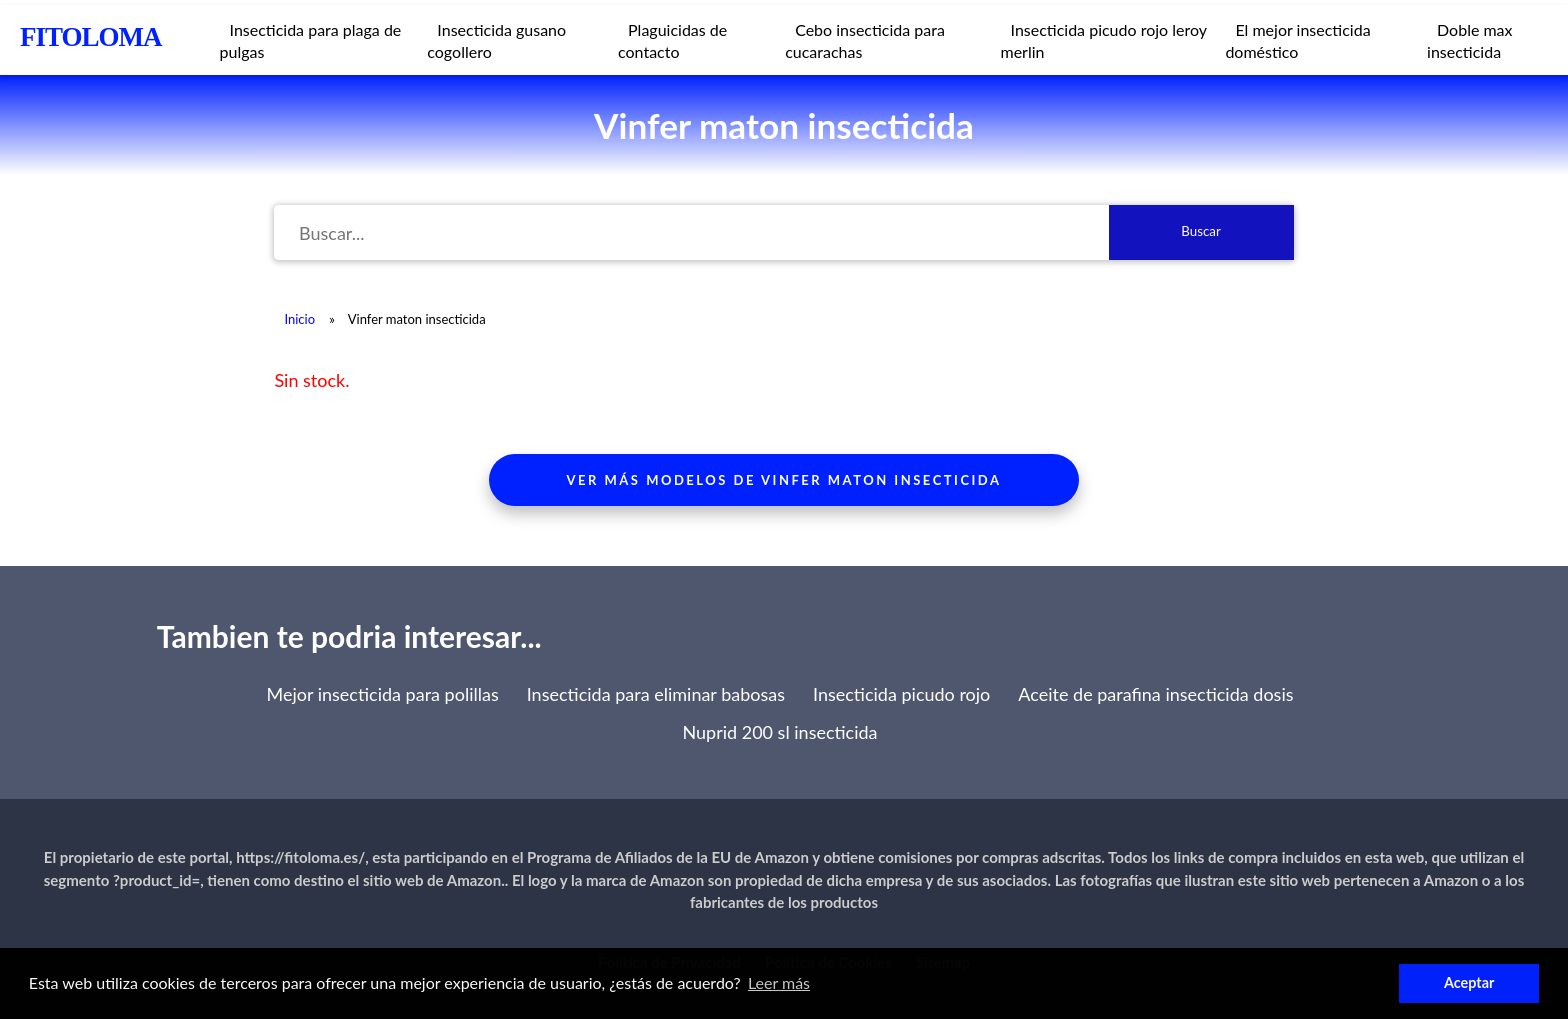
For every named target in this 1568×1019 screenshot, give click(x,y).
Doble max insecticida (1470, 40)
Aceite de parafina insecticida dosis (1155, 694)
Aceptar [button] (1469, 982)
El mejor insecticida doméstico (1297, 40)
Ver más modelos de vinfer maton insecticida (784, 480)
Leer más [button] (779, 982)
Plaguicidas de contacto (672, 40)
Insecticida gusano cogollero (496, 40)
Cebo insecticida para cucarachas (865, 40)
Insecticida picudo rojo (901, 694)
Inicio (299, 319)
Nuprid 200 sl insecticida (779, 732)
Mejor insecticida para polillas (382, 694)
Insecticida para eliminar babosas (656, 694)
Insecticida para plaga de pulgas (311, 40)
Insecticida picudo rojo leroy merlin (1104, 40)
